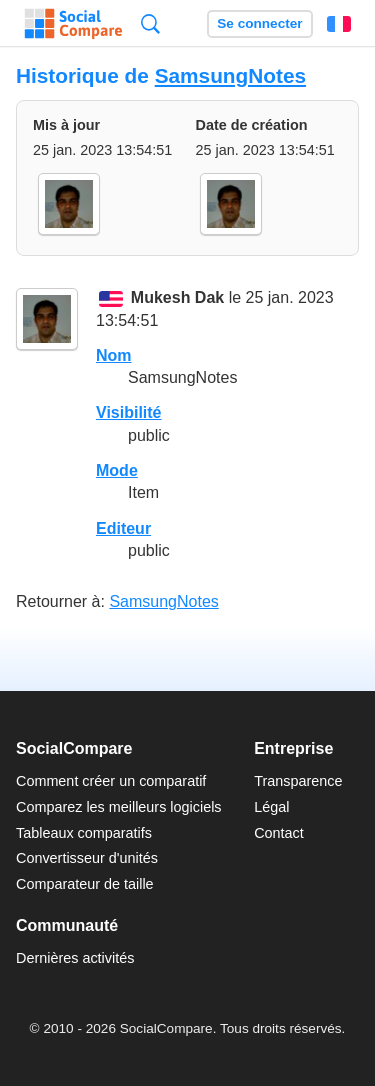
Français (339, 24)
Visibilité (129, 412)
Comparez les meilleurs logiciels (119, 807)
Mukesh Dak (177, 298)
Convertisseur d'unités (87, 858)
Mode (117, 470)
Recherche (150, 23)
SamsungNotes (230, 75)
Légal (271, 807)
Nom (114, 355)
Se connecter (259, 23)
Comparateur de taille (85, 884)
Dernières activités (75, 958)
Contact (279, 833)
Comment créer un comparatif (111, 781)
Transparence (298, 781)
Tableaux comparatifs (84, 833)
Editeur (123, 528)
